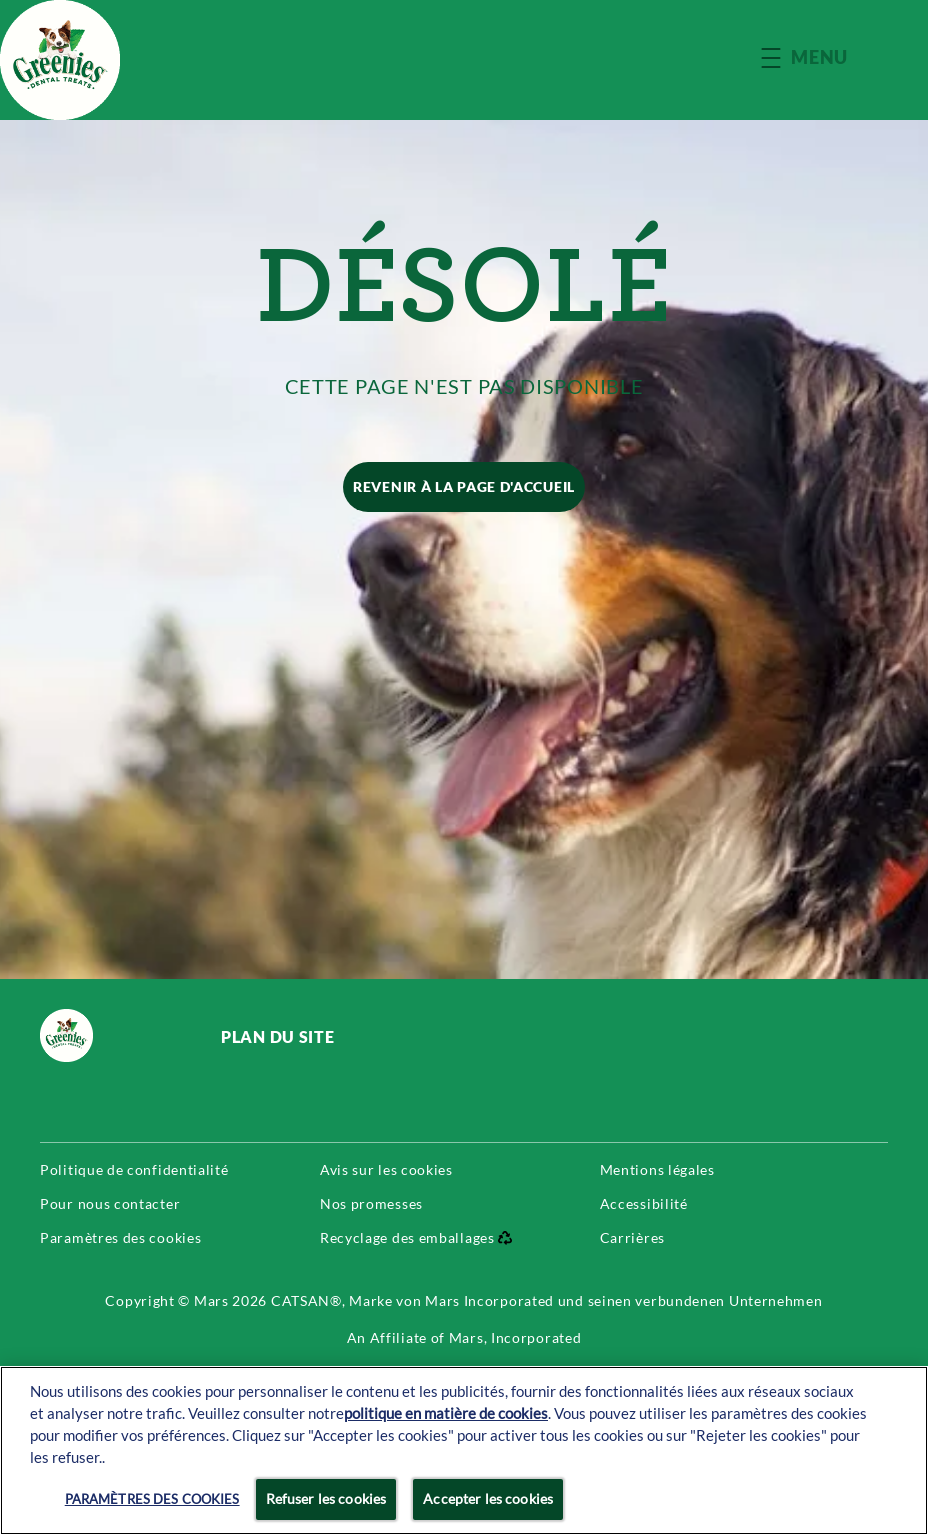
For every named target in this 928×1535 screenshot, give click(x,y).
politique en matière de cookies (446, 1413)
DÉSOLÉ (464, 285)
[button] (824, 57)
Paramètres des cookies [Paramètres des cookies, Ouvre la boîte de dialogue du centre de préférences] (152, 1499)
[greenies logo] (110, 1035)
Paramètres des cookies (120, 1238)
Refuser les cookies (326, 1498)
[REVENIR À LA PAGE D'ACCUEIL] (464, 487)
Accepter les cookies (488, 1498)
